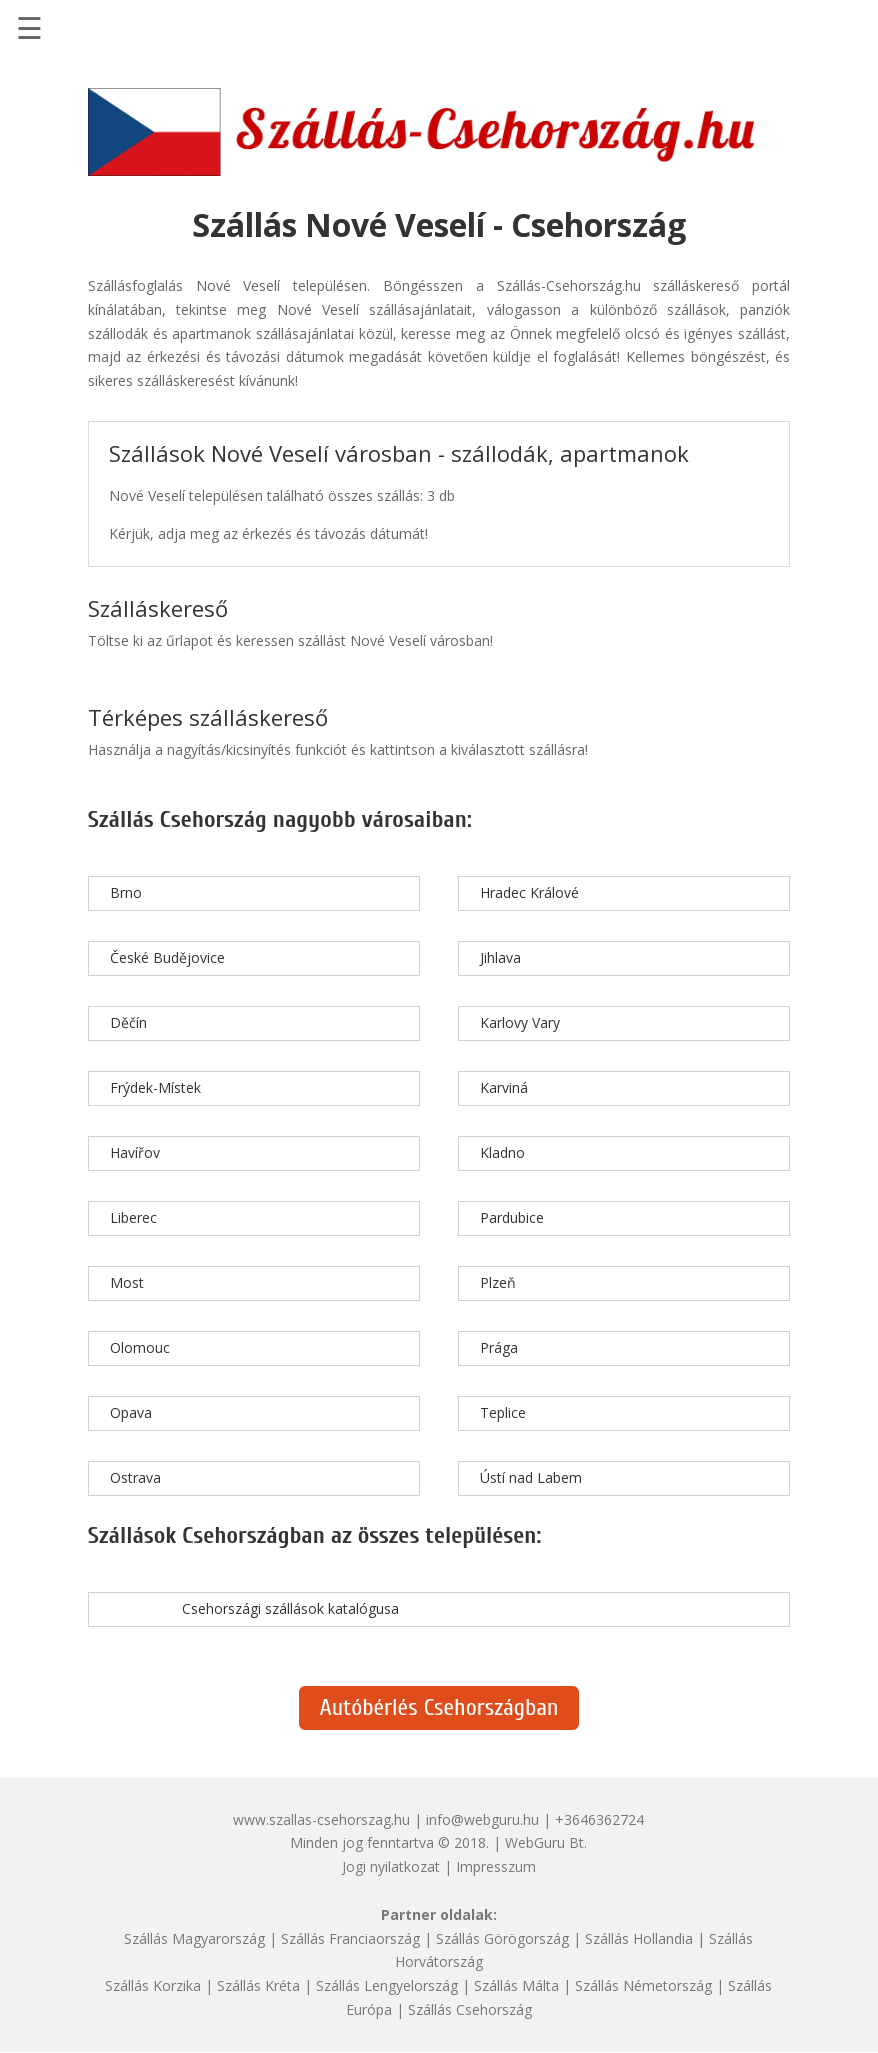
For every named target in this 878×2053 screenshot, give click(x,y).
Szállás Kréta (258, 1985)
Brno (126, 892)
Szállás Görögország (502, 1938)
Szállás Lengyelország (387, 1985)
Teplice (503, 1412)
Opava (131, 1412)
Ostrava (135, 1477)
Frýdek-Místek (155, 1087)
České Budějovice (167, 957)
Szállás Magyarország (194, 1938)
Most (127, 1282)
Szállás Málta (516, 1985)
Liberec (133, 1217)
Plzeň (498, 1282)
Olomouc (140, 1347)
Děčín (128, 1022)
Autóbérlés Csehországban (438, 1707)
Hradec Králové (529, 892)
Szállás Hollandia (639, 1938)
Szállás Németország (643, 1985)
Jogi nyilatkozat (391, 1866)
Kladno (502, 1152)
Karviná (504, 1087)
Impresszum (496, 1866)
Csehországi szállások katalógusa (290, 1608)
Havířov (135, 1152)
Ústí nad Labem (531, 1477)
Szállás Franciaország (350, 1938)
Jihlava (500, 957)
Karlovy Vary (520, 1022)
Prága (499, 1347)
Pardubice (512, 1217)
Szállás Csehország (470, 2009)
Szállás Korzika (153, 1985)
